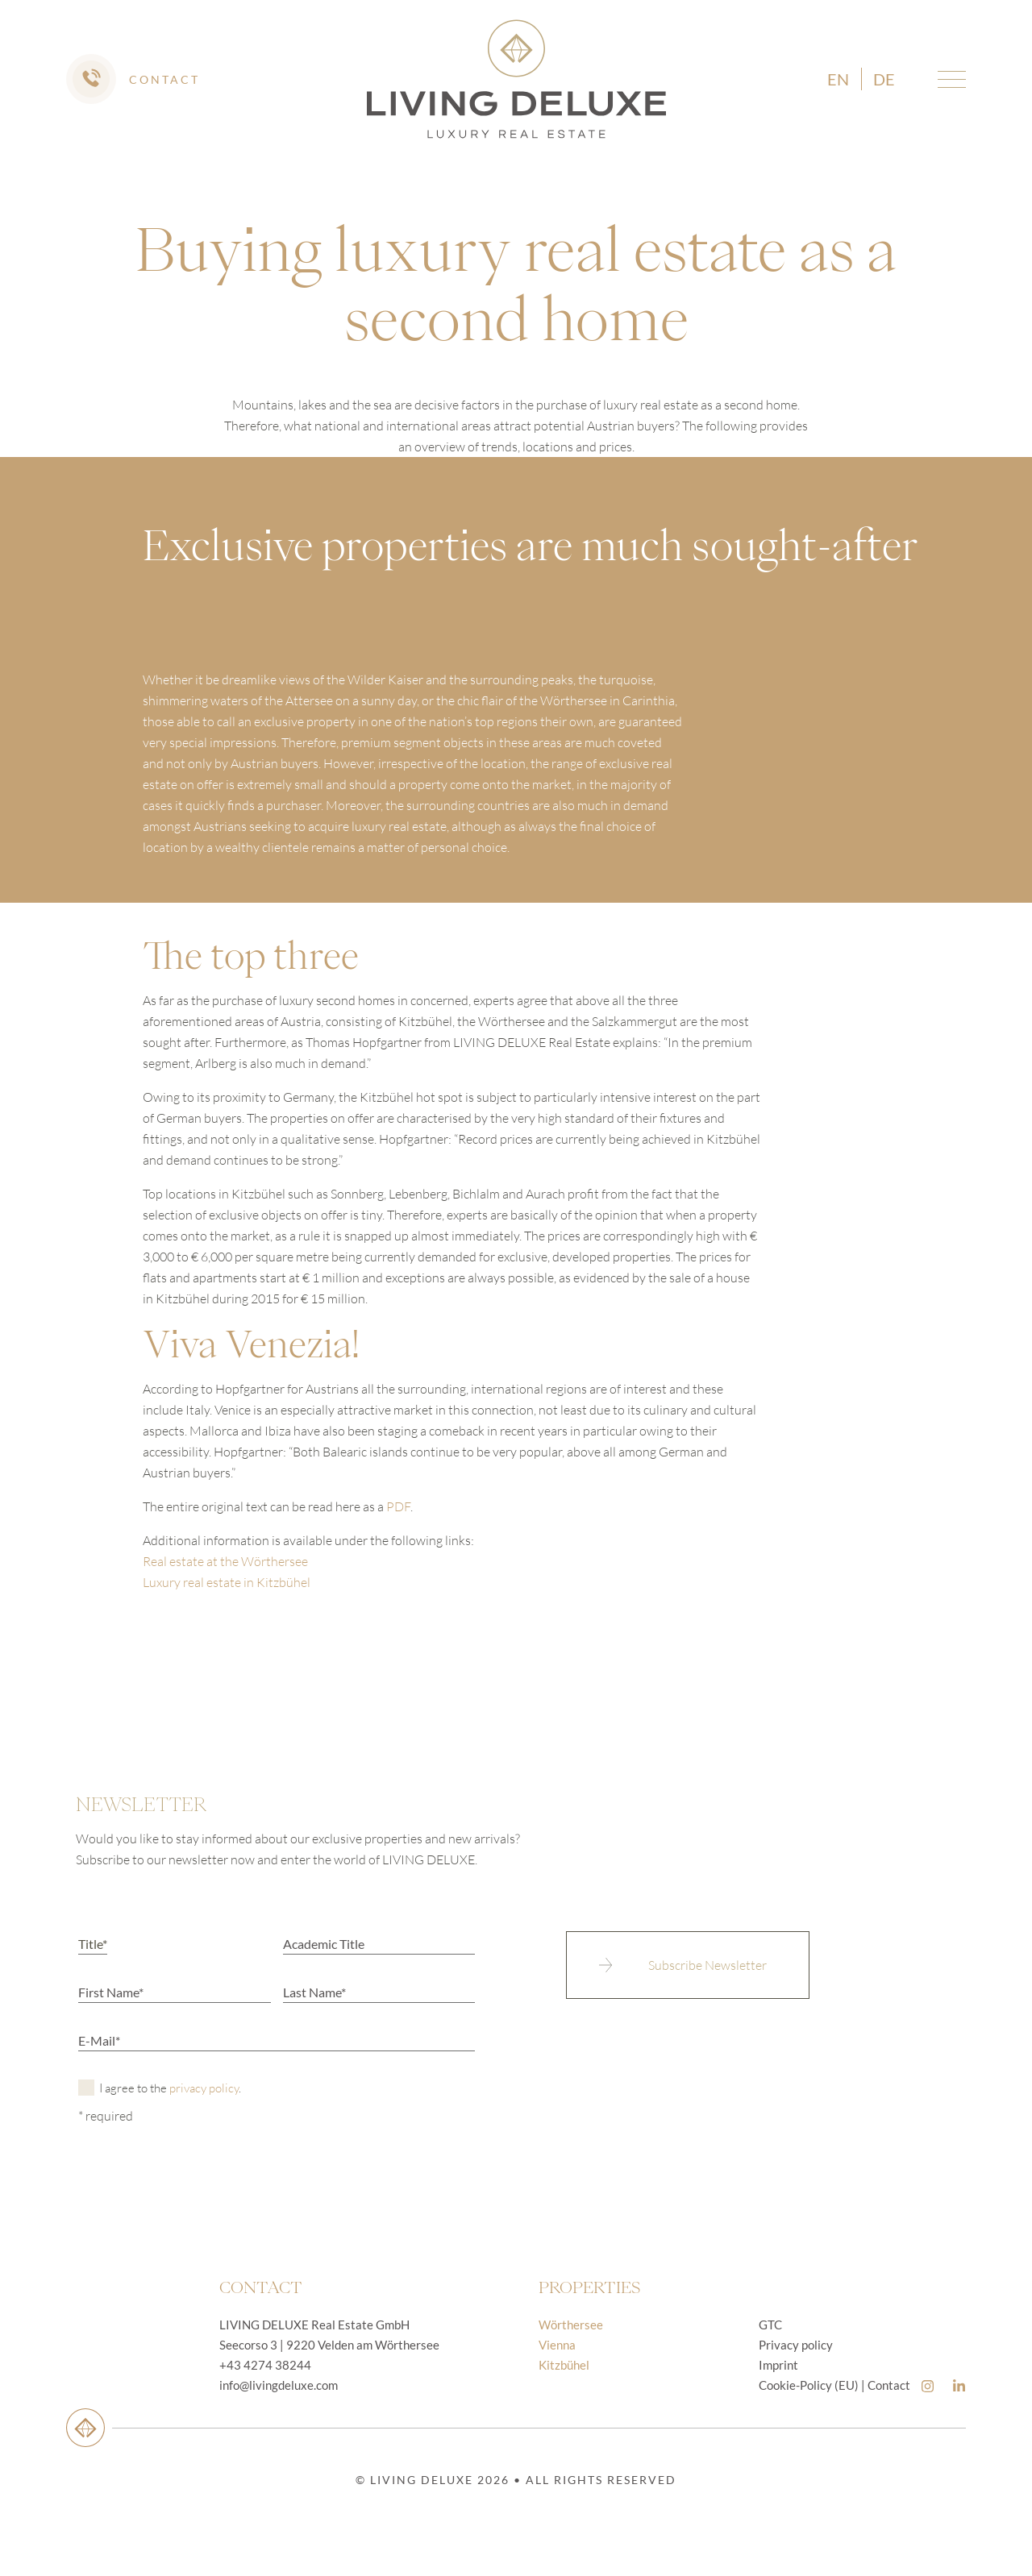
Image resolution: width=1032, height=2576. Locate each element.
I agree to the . (170, 2088)
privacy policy (204, 2088)
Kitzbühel (564, 2365)
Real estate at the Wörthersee (225, 1561)
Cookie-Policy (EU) (809, 2385)
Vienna (557, 2344)
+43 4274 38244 (265, 2365)
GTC (770, 2324)
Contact (889, 2385)
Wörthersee (571, 2324)
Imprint (778, 2365)
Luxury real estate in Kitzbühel (226, 1582)
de (884, 79)
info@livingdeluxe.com (278, 2385)
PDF (398, 1506)
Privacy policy (796, 2344)
